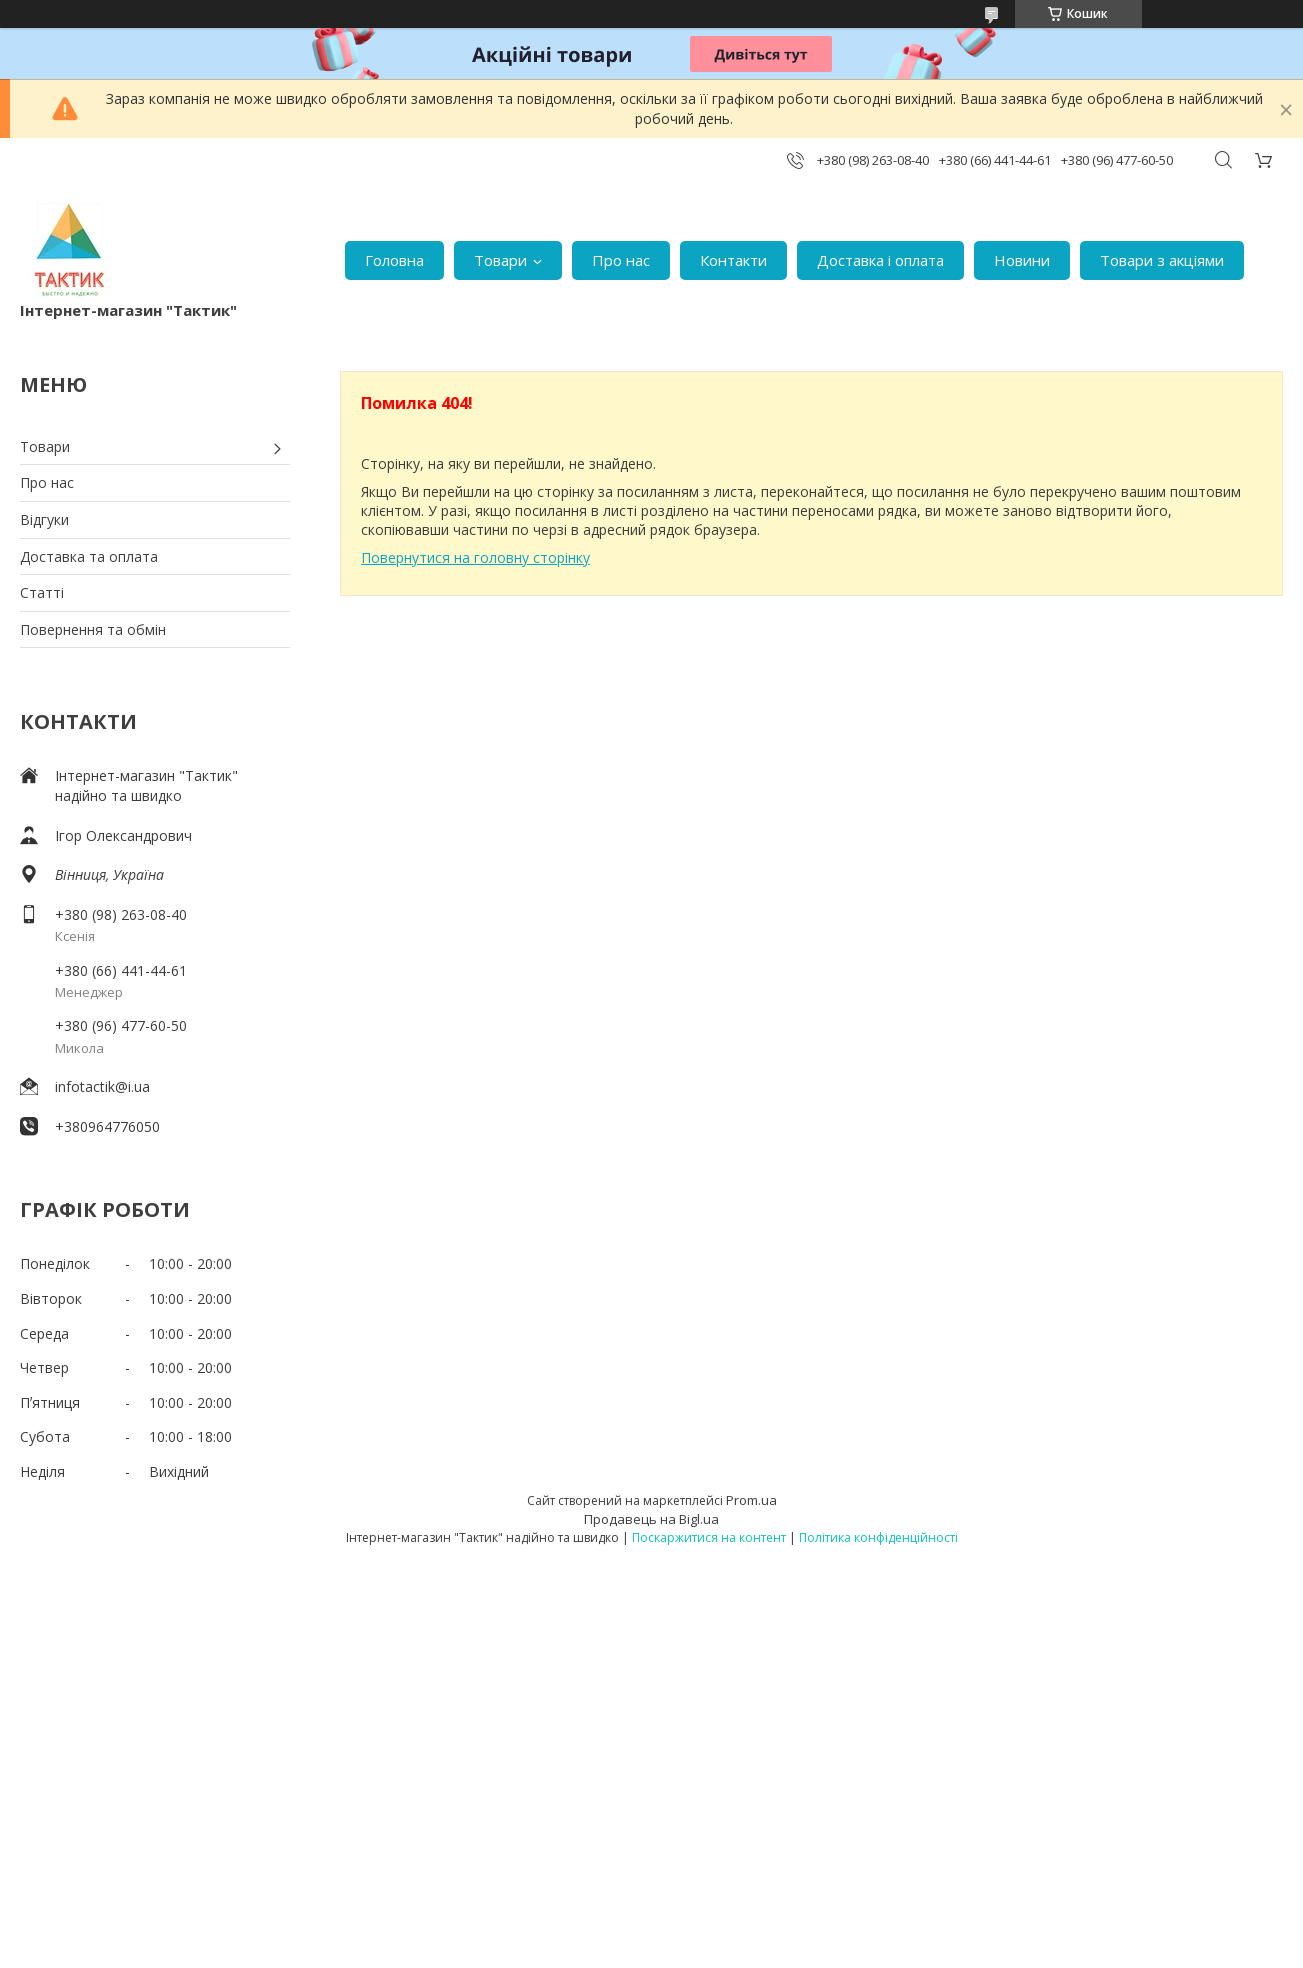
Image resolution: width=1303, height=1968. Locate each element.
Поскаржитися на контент (709, 1537)
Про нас (621, 260)
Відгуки (44, 519)
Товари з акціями (1162, 260)
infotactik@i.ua (102, 1086)
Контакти (733, 260)
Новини (1022, 260)
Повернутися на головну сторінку (475, 557)
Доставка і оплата (880, 260)
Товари (500, 260)
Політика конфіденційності (878, 1537)
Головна (394, 260)
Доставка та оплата (89, 556)
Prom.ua (751, 1500)
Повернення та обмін (93, 629)
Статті (42, 592)
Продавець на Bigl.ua (651, 1519)
